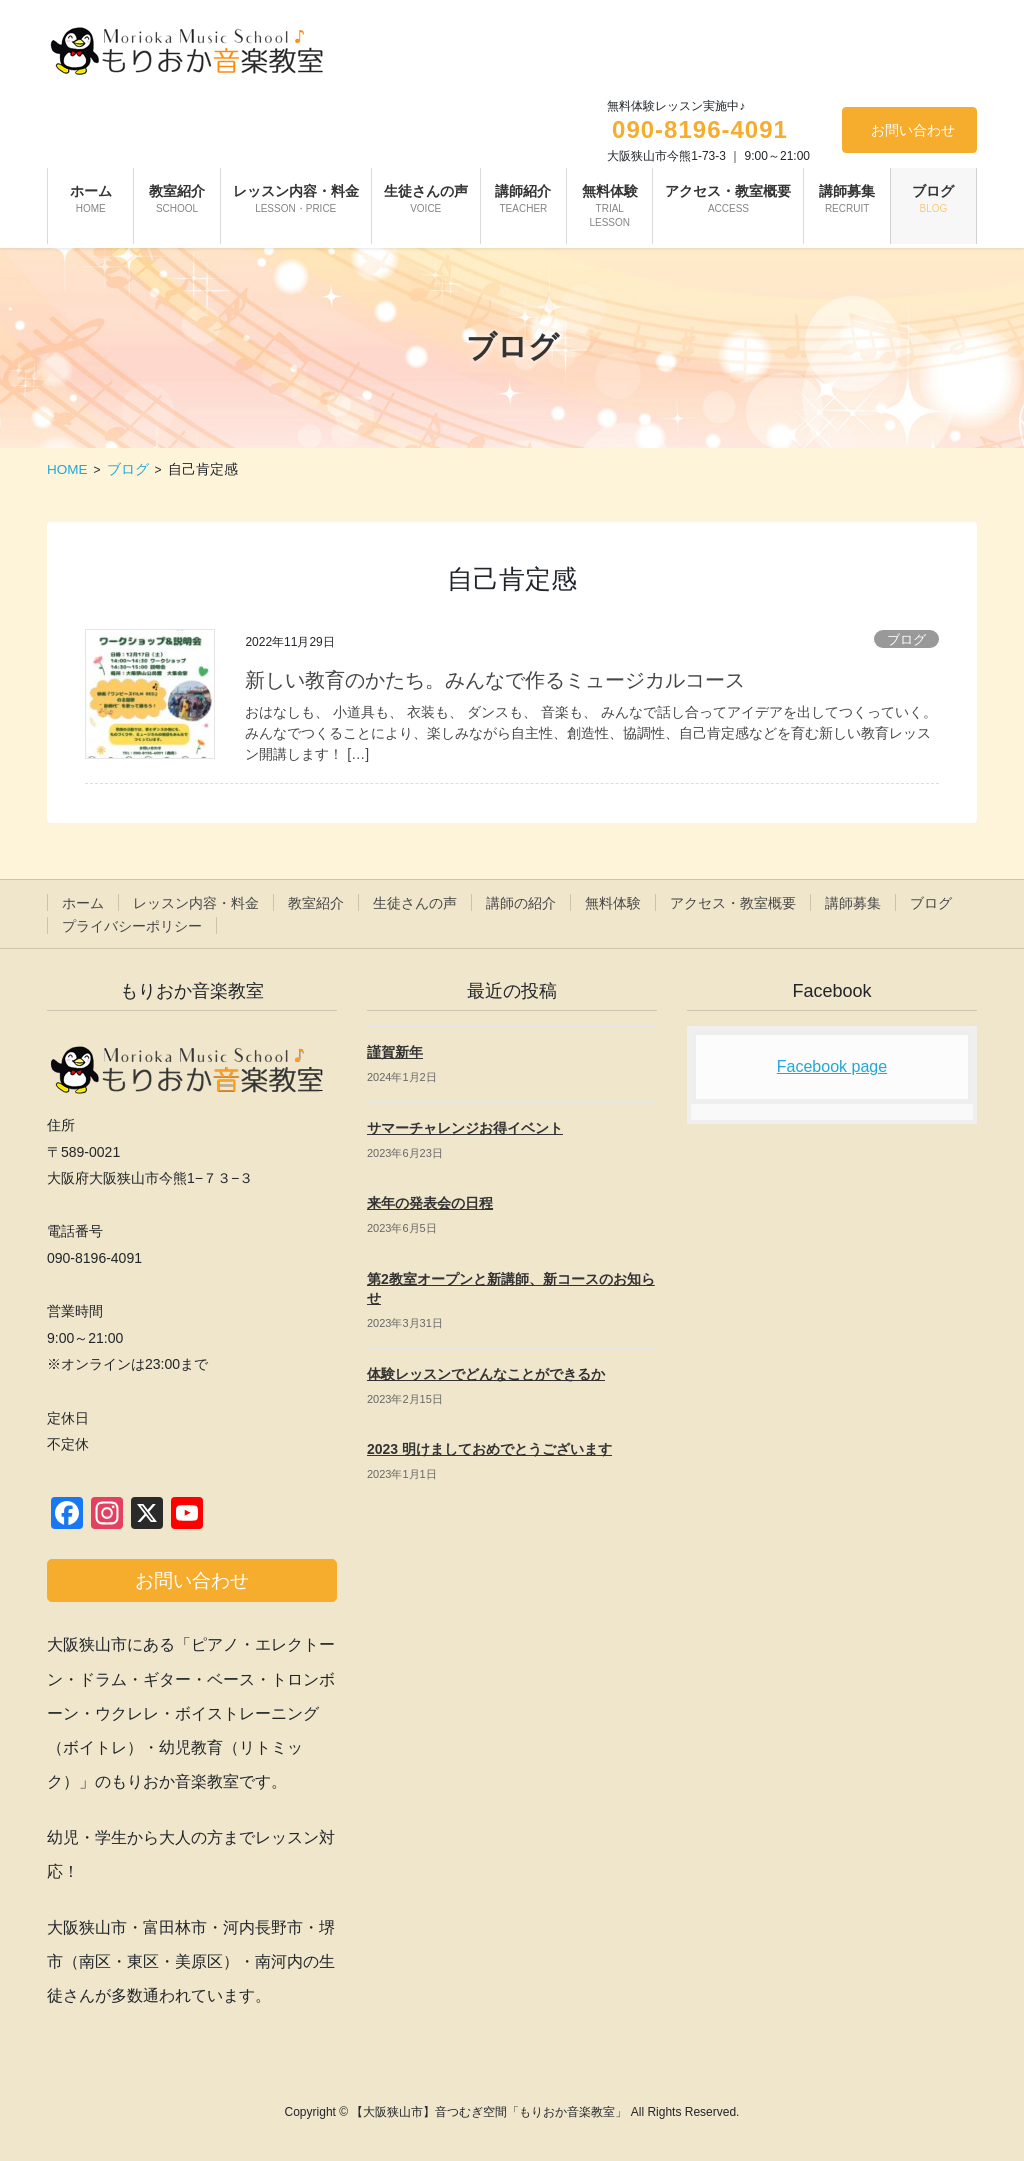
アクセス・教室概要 (733, 903)
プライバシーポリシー (132, 926)
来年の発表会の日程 (430, 1203)
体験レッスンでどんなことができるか (486, 1374)
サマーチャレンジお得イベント (465, 1128)
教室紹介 (316, 903)
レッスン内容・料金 (196, 903)
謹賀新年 (395, 1052)
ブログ (906, 639)
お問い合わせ (913, 130)
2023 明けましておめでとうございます (489, 1449)
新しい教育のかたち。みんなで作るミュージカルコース (495, 680)
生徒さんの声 (415, 903)
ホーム (83, 903)
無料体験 (613, 903)
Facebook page (832, 1066)
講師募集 (853, 903)
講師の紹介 (521, 903)
